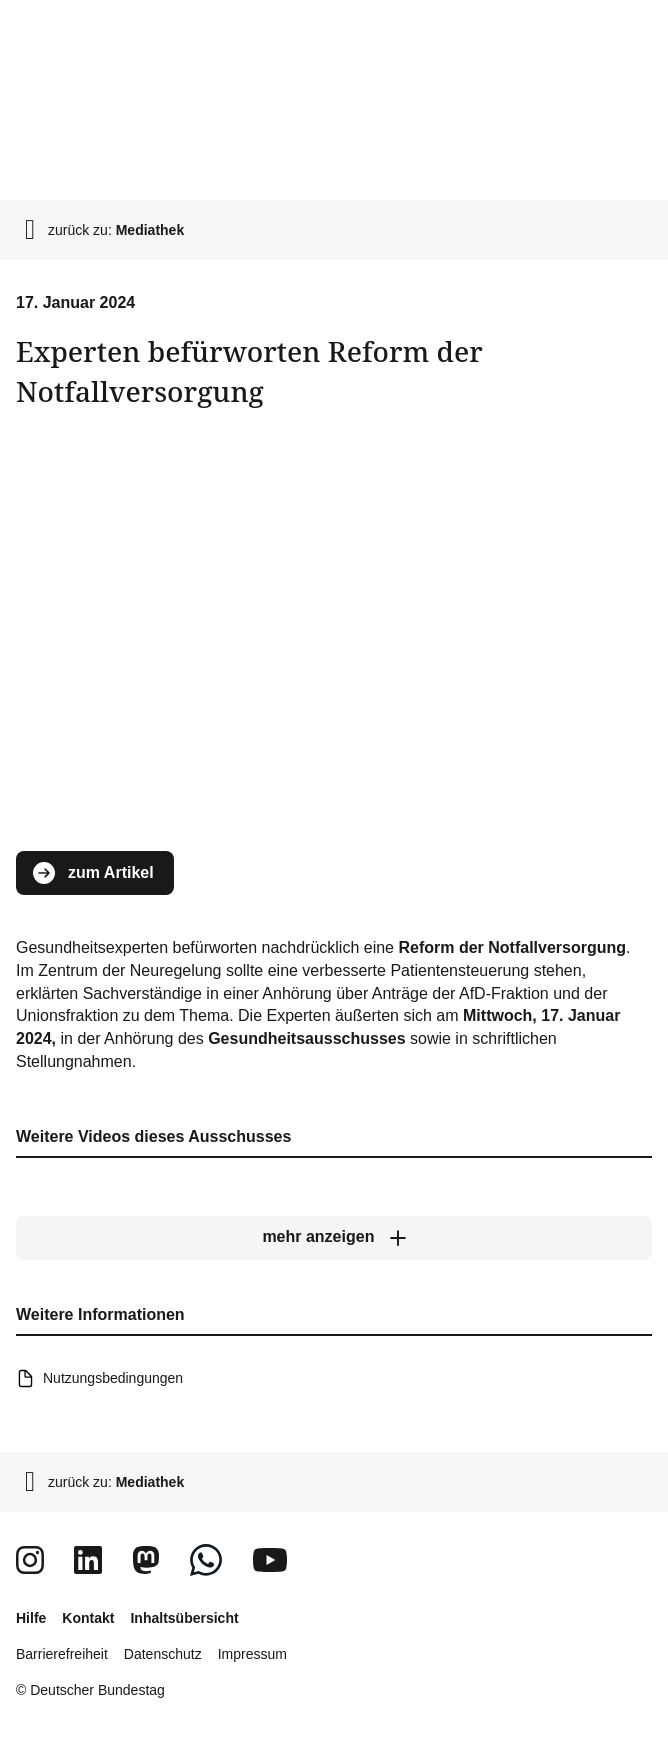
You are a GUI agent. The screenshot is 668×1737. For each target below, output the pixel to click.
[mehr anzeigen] (334, 1238)
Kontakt (88, 1618)
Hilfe (31, 1618)
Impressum (252, 1654)
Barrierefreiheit (62, 1654)
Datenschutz (163, 1654)
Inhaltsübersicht (184, 1618)
